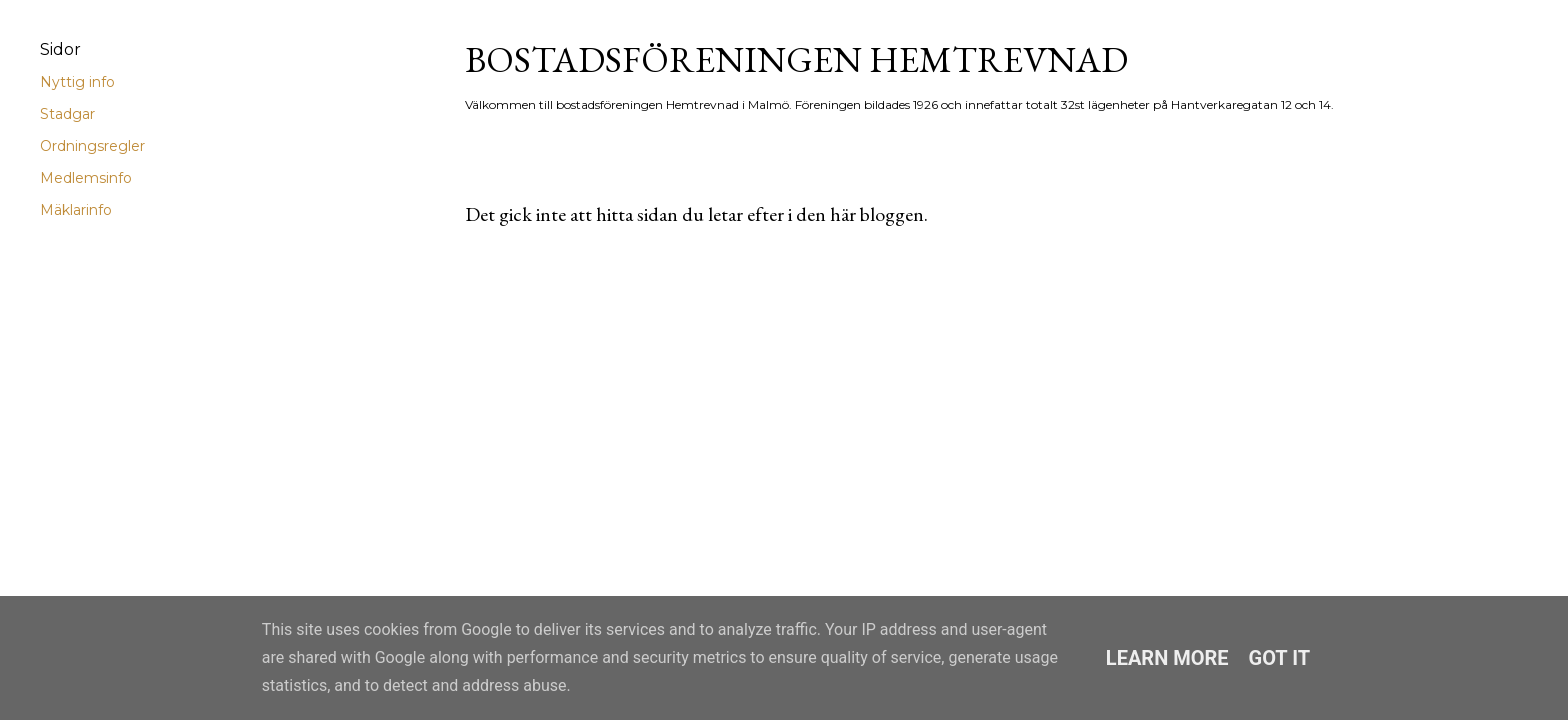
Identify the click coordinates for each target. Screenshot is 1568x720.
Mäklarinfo (76, 210)
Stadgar (67, 114)
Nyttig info (77, 82)
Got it (1280, 658)
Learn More (1167, 658)
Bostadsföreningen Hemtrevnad (796, 59)
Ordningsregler (92, 146)
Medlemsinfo (86, 178)
